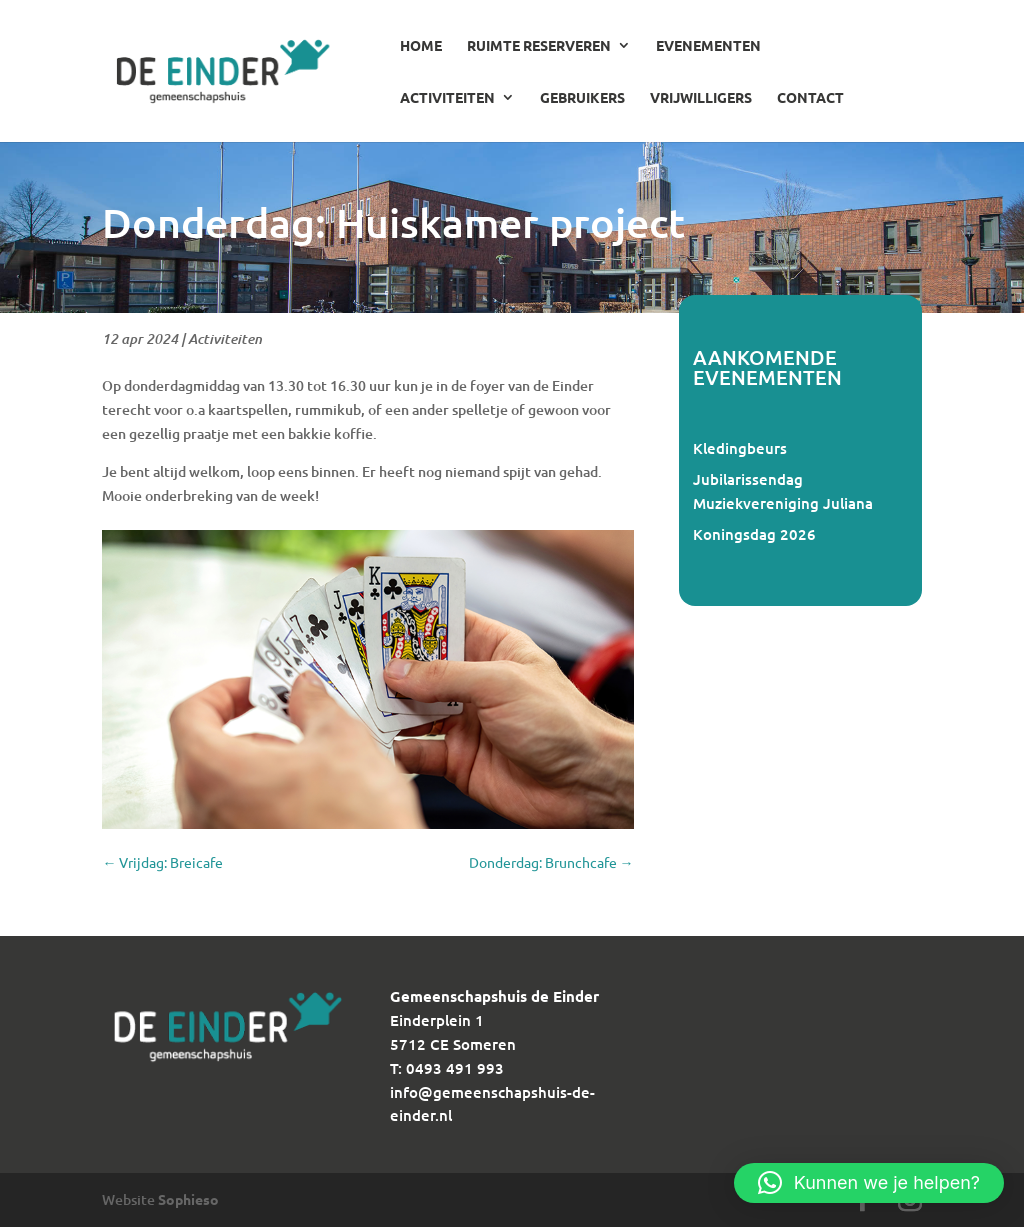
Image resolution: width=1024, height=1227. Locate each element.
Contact (810, 98)
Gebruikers (582, 98)
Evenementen (708, 46)
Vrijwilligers (701, 98)
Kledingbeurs (740, 448)
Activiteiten (447, 98)
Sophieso (188, 1199)
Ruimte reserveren (539, 46)
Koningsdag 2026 (754, 534)
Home (421, 46)
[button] (869, 1183)
